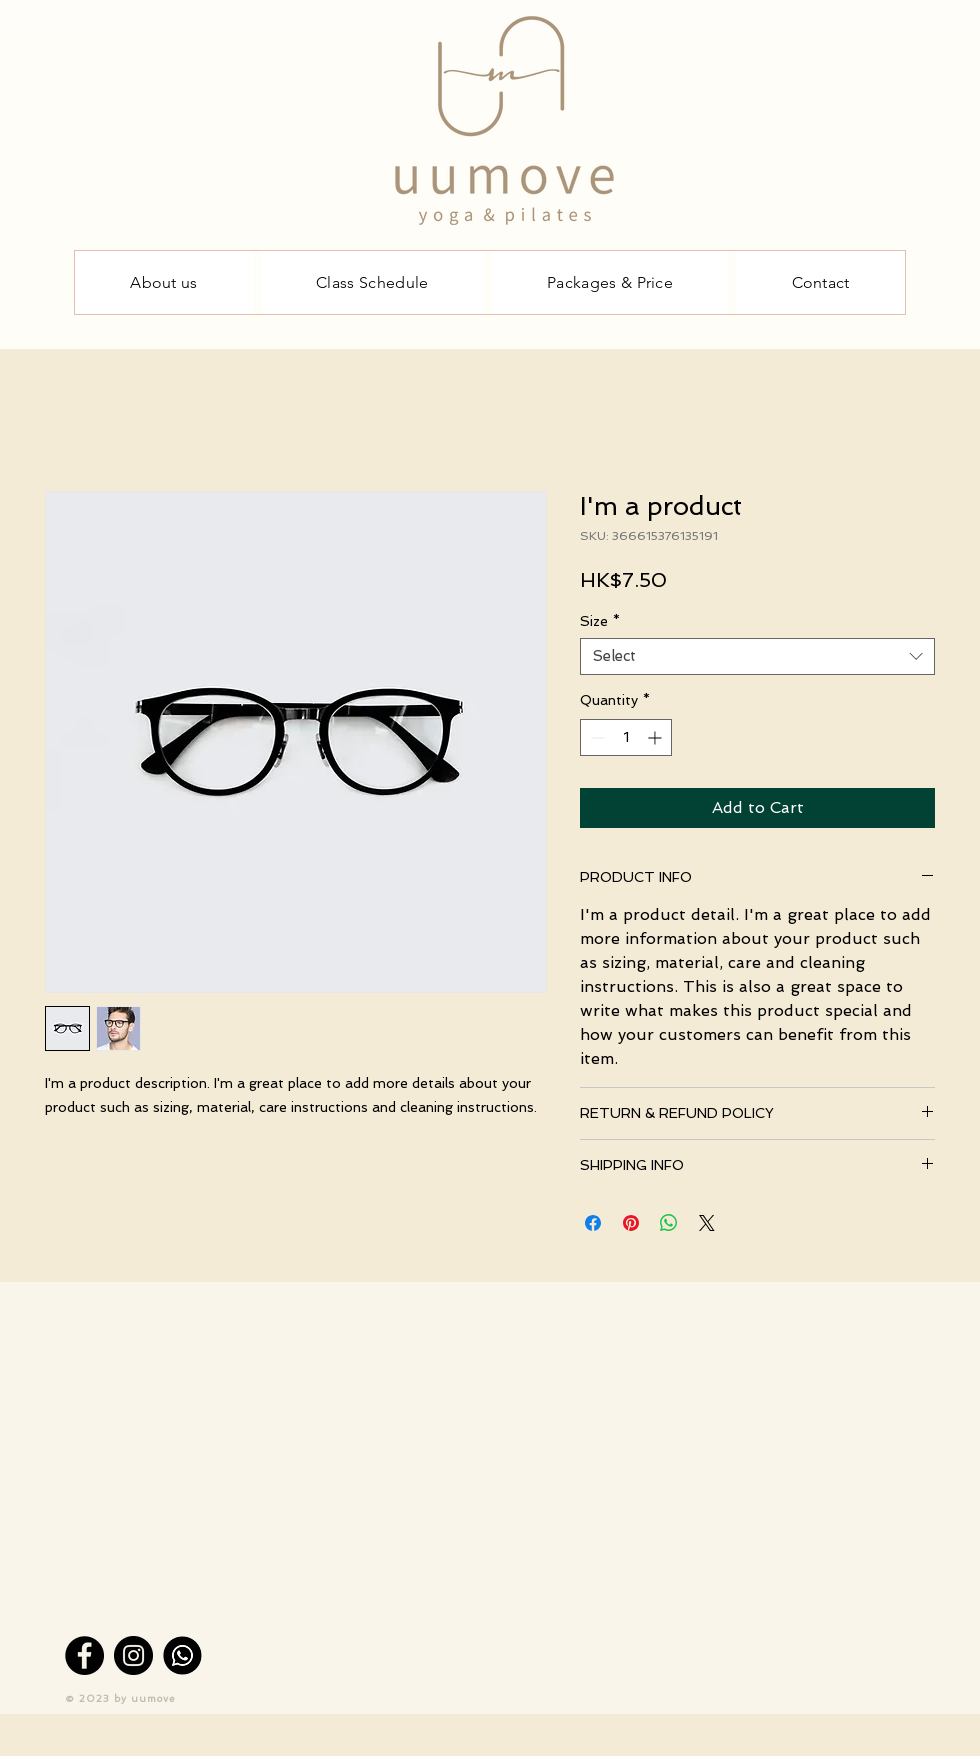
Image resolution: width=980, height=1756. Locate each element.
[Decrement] (595, 737)
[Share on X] (707, 1223)
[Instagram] (133, 1655)
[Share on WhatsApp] (669, 1223)
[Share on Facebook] (593, 1223)
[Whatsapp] (182, 1655)
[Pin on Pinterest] (631, 1223)
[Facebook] (84, 1655)
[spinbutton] (626, 737)
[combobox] (757, 657)
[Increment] (656, 737)
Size (600, 621)
